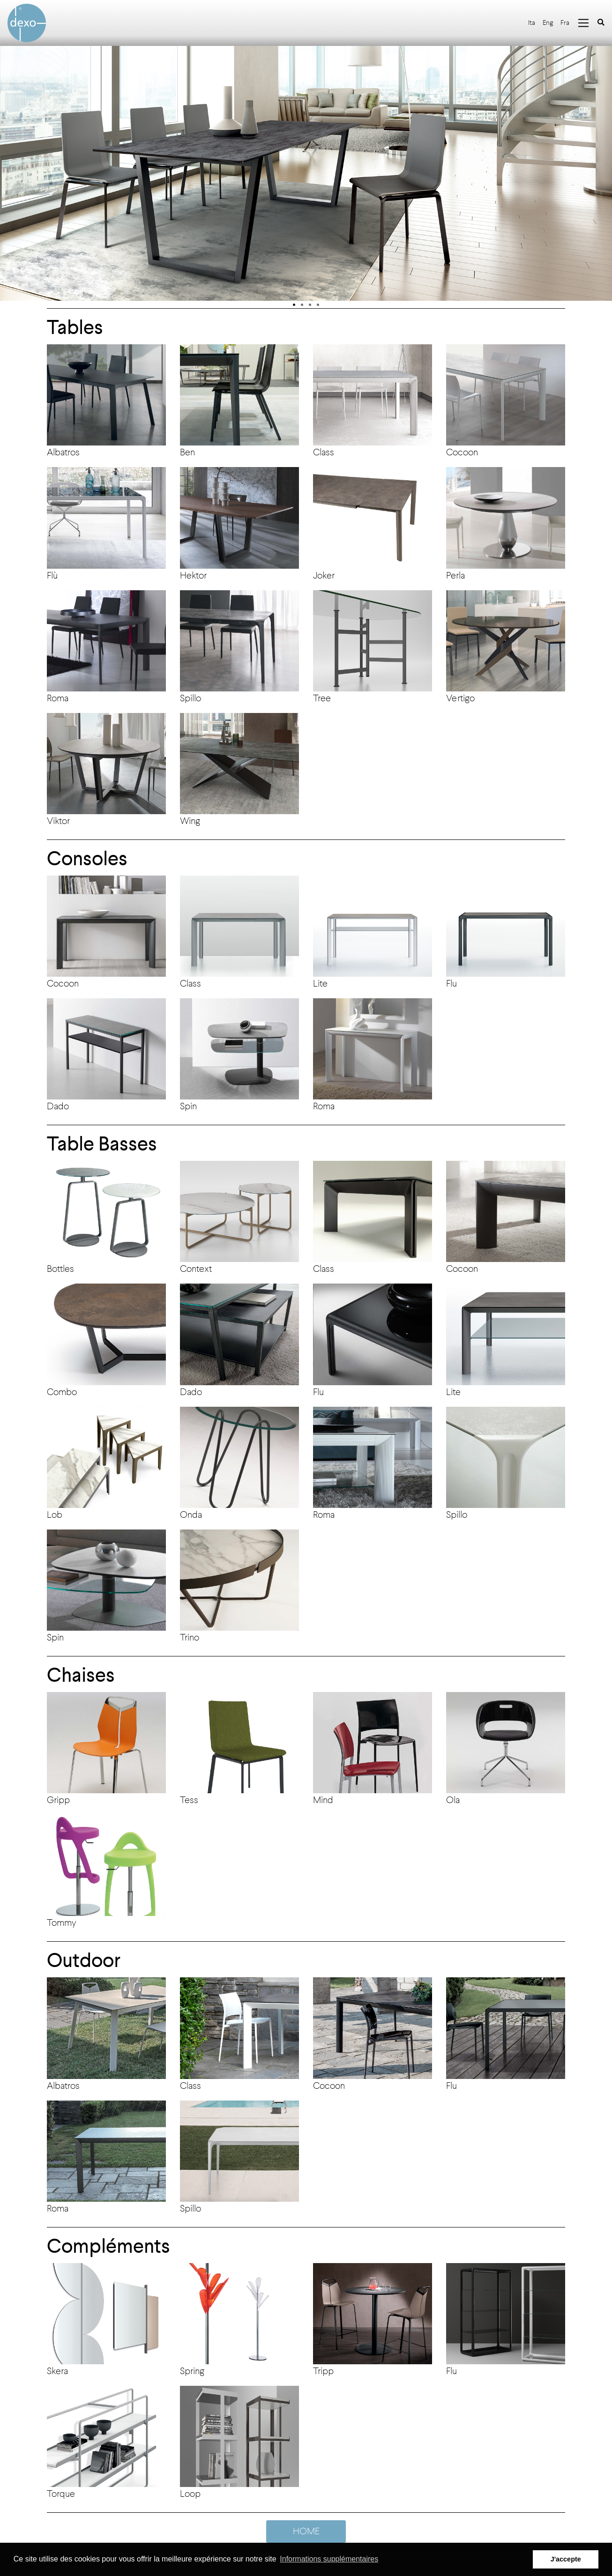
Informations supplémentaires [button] (329, 2559)
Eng (548, 23)
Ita (531, 23)
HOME (306, 2531)
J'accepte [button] (566, 2559)
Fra (564, 23)
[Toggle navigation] (583, 23)
